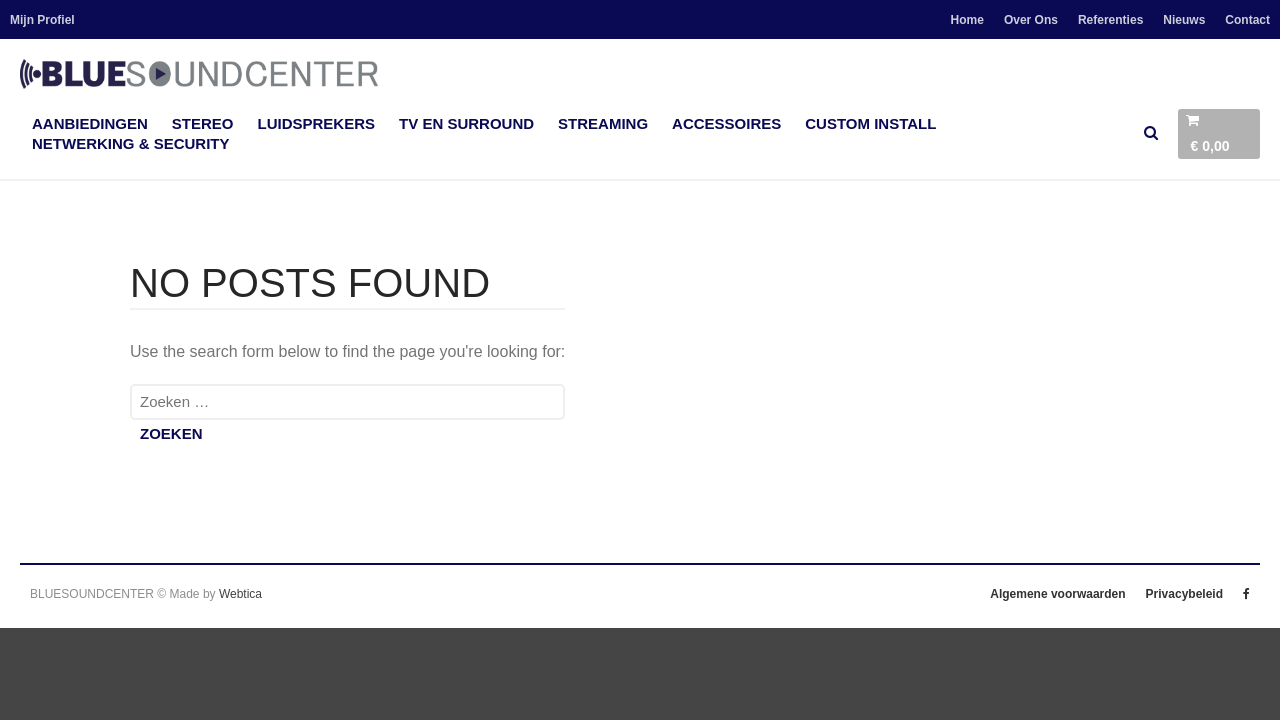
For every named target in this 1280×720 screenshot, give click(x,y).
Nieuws (1184, 20)
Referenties (1110, 20)
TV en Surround (466, 123)
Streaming (603, 123)
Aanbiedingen (90, 123)
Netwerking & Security (131, 143)
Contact (1247, 20)
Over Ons (1031, 20)
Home (967, 20)
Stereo (203, 123)
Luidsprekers (317, 123)
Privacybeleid (1184, 594)
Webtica (240, 594)
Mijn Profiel (42, 20)
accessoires (726, 123)
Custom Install (870, 123)
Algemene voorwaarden (1057, 594)
